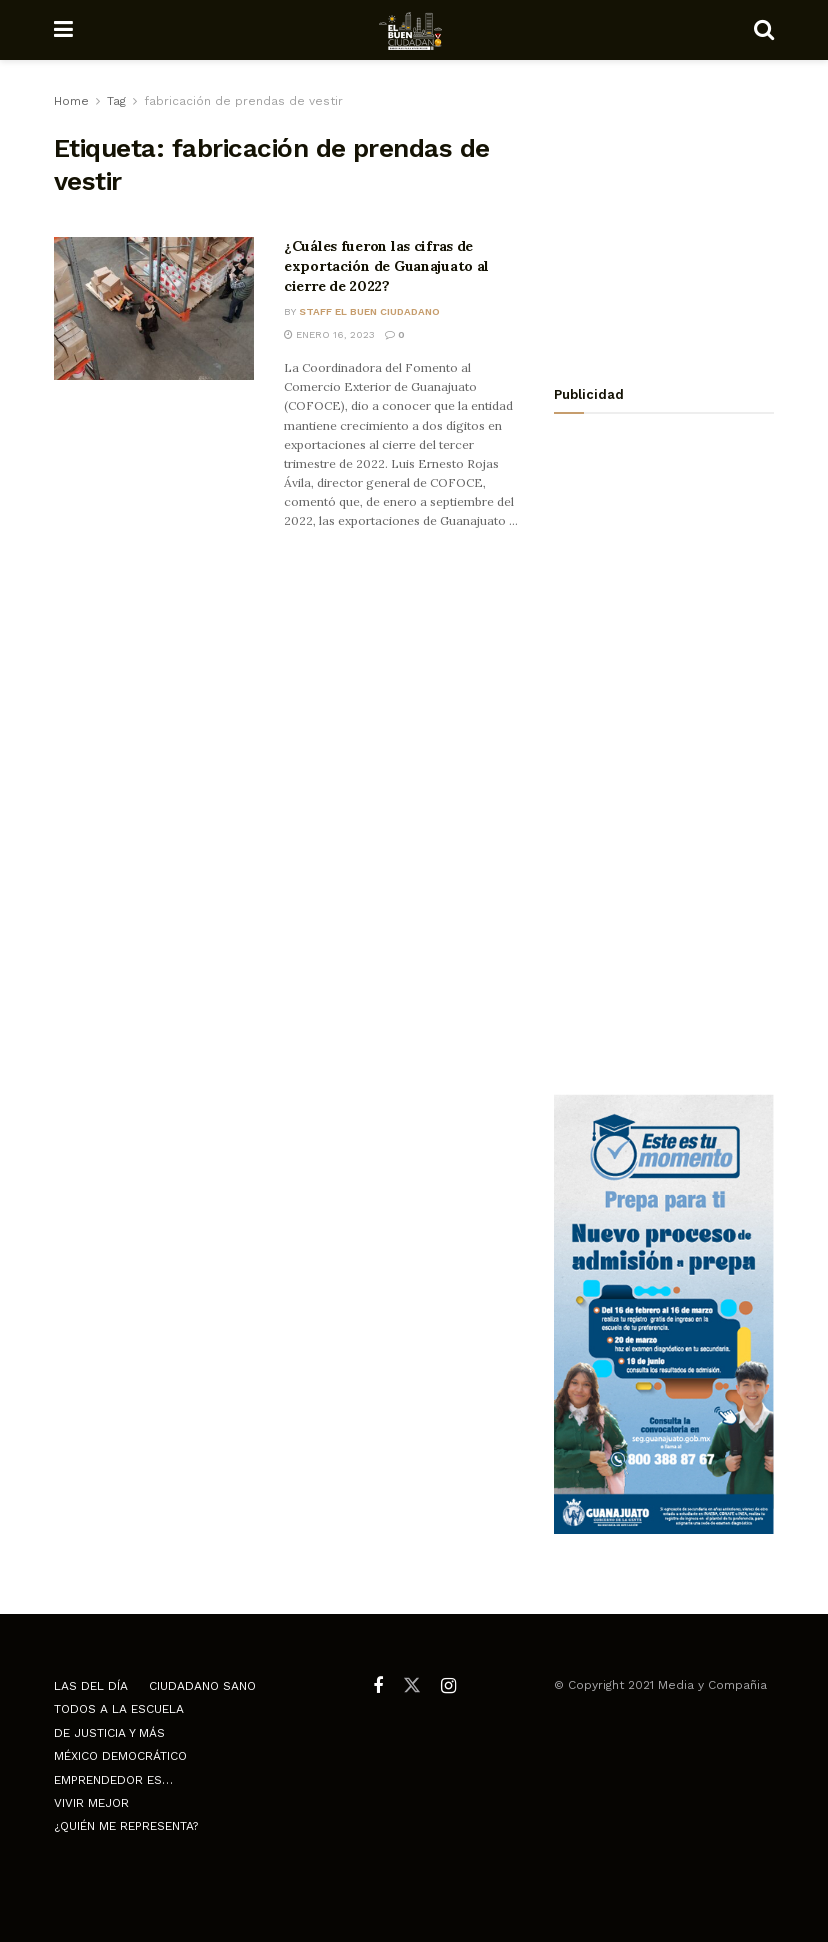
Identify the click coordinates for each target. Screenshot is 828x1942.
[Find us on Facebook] (378, 1686)
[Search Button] (764, 30)
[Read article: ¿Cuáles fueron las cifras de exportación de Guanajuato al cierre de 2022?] (154, 308)
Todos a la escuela (119, 1709)
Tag (116, 101)
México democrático (120, 1756)
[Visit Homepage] (413, 30)
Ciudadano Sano (202, 1686)
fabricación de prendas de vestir (243, 101)
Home (71, 101)
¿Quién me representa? (126, 1826)
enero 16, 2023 (329, 334)
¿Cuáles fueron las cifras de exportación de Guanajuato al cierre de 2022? (386, 265)
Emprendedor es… (113, 1780)
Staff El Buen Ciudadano (369, 311)
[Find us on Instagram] (448, 1686)
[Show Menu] (63, 30)
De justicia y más (109, 1733)
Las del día (91, 1686)
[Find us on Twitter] (412, 1686)
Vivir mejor (91, 1803)
